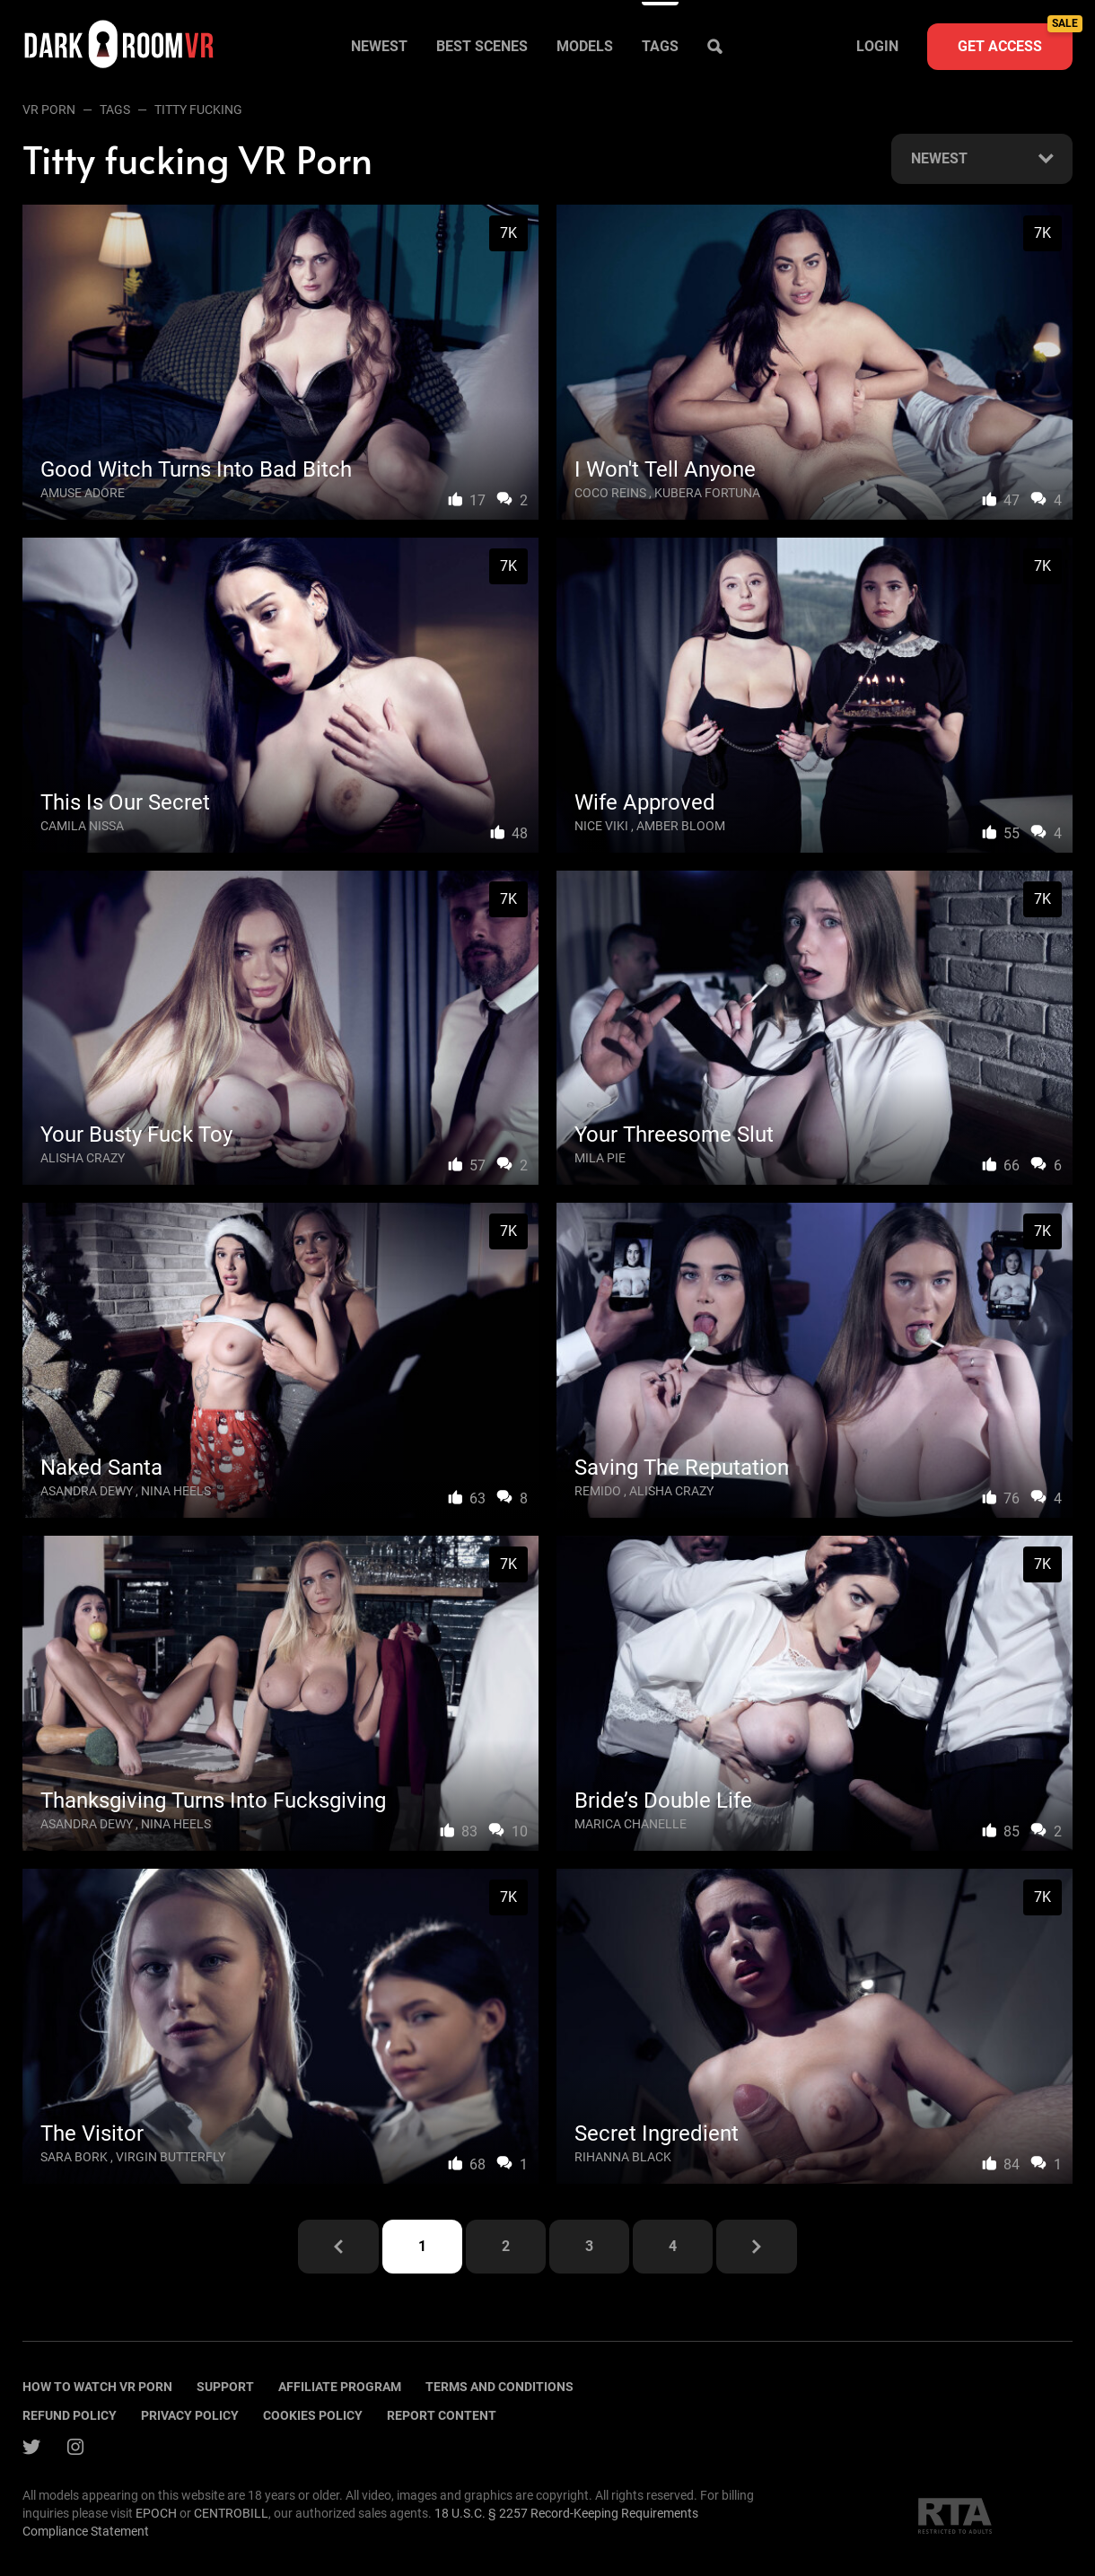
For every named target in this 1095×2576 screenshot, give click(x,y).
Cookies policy (313, 2415)
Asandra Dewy (86, 1491)
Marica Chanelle (630, 1824)
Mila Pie (600, 1158)
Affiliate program (339, 2386)
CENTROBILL (231, 2513)
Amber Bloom (680, 826)
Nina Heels (176, 1491)
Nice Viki (601, 826)
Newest (379, 46)
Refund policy (69, 2415)
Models (584, 46)
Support (225, 2386)
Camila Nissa (82, 826)
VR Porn (48, 109)
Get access (1015, 39)
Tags (660, 46)
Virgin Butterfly (170, 2157)
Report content (441, 2415)
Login (877, 46)
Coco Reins (610, 493)
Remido (597, 1491)
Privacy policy (190, 2415)
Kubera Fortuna (707, 493)
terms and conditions (499, 2386)
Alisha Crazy (82, 1158)
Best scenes (482, 46)
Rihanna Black (622, 2157)
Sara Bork (74, 2157)
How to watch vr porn (97, 2386)
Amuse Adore (82, 493)
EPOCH (156, 2513)
